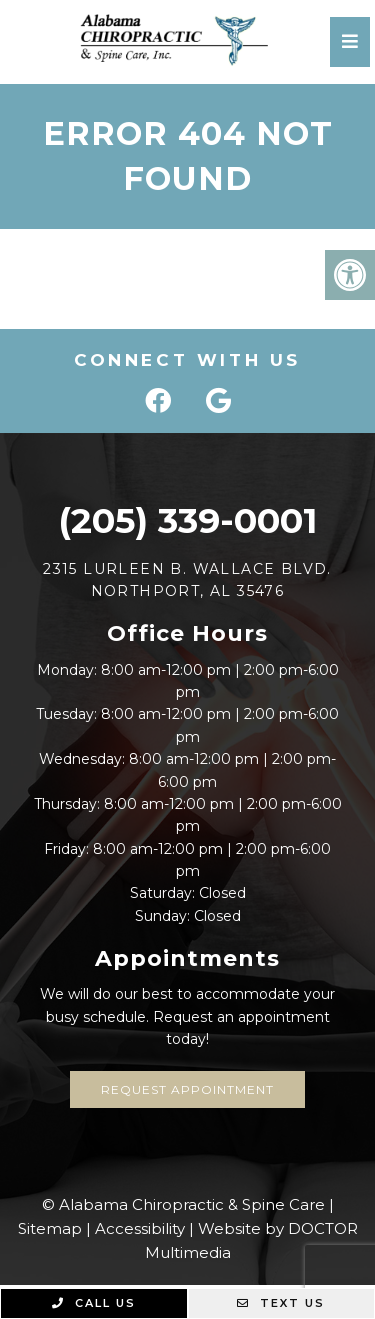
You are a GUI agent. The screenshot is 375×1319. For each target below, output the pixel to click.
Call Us (94, 1303)
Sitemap (50, 1228)
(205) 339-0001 (187, 520)
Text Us (281, 1303)
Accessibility (140, 1228)
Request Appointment (187, 1089)
